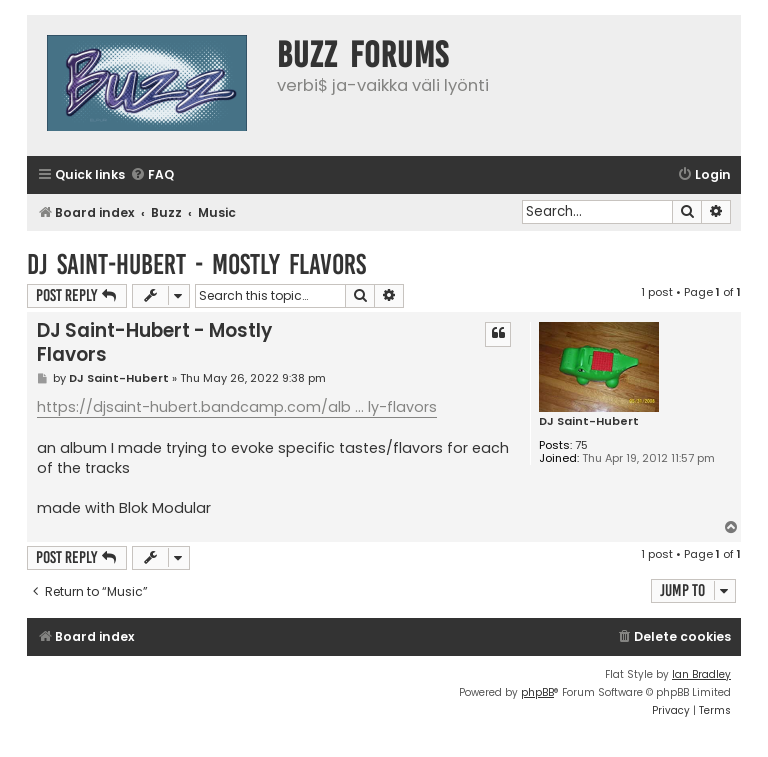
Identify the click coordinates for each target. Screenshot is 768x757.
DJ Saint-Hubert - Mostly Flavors (196, 264)
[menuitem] (152, 175)
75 (581, 445)
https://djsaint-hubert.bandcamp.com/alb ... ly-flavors (237, 407)
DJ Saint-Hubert (589, 421)
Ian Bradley (701, 674)
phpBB (537, 692)
